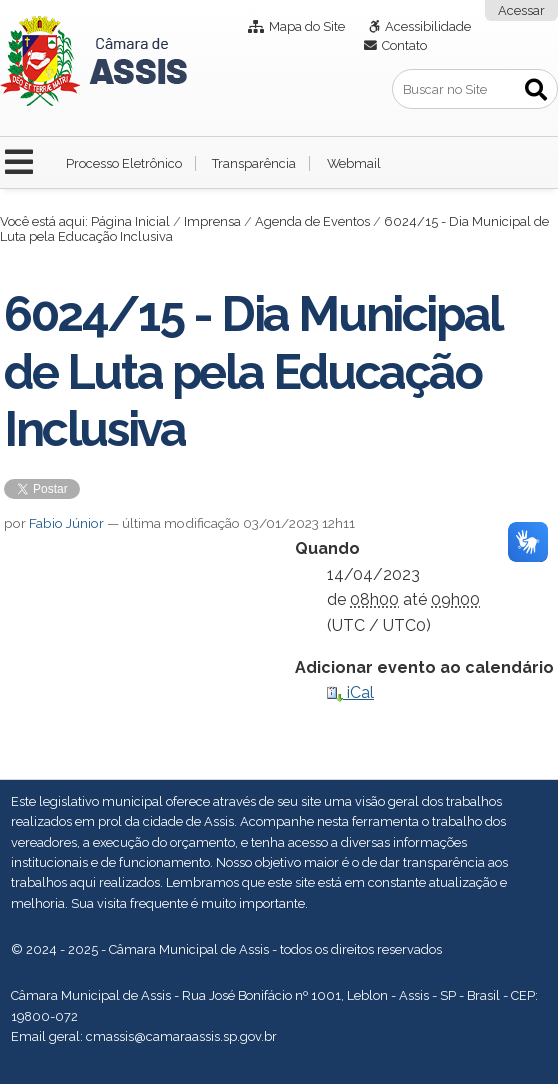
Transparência (254, 163)
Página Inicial (130, 221)
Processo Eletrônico (124, 163)
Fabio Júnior (66, 523)
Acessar (521, 10)
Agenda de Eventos (312, 221)
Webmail (354, 163)
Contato (404, 45)
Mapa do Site (307, 26)
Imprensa (212, 221)
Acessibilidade (428, 26)
